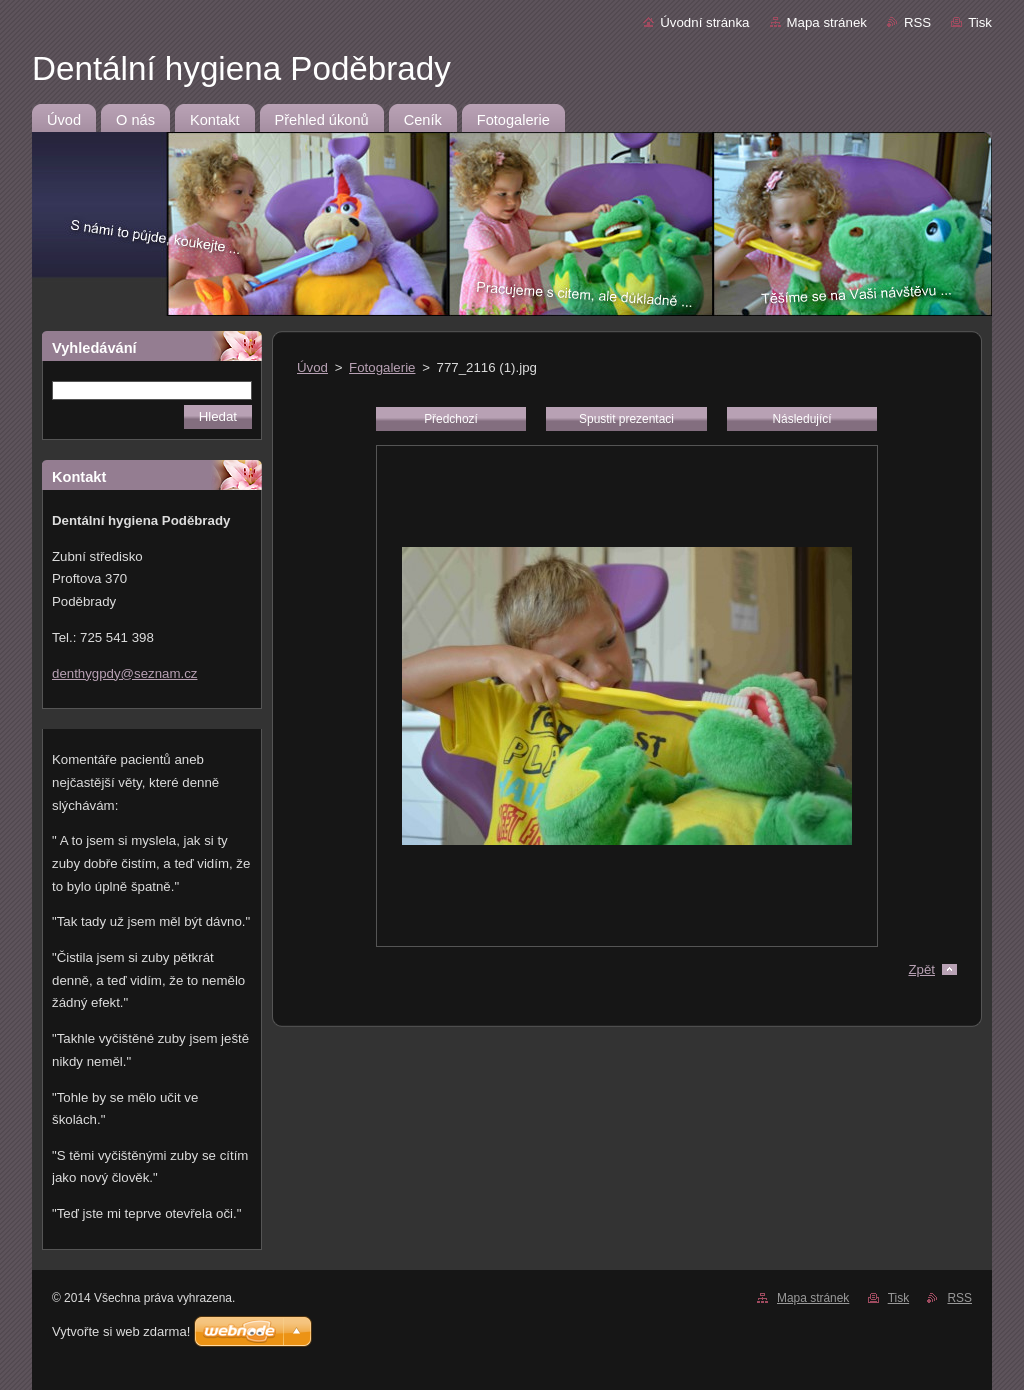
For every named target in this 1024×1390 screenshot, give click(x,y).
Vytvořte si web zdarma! (121, 1331)
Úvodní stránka (704, 22)
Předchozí (451, 419)
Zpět (921, 969)
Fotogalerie (382, 367)
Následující (801, 419)
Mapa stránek (827, 22)
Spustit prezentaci (626, 419)
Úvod (312, 367)
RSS (917, 22)
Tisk (980, 22)
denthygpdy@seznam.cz (124, 673)
